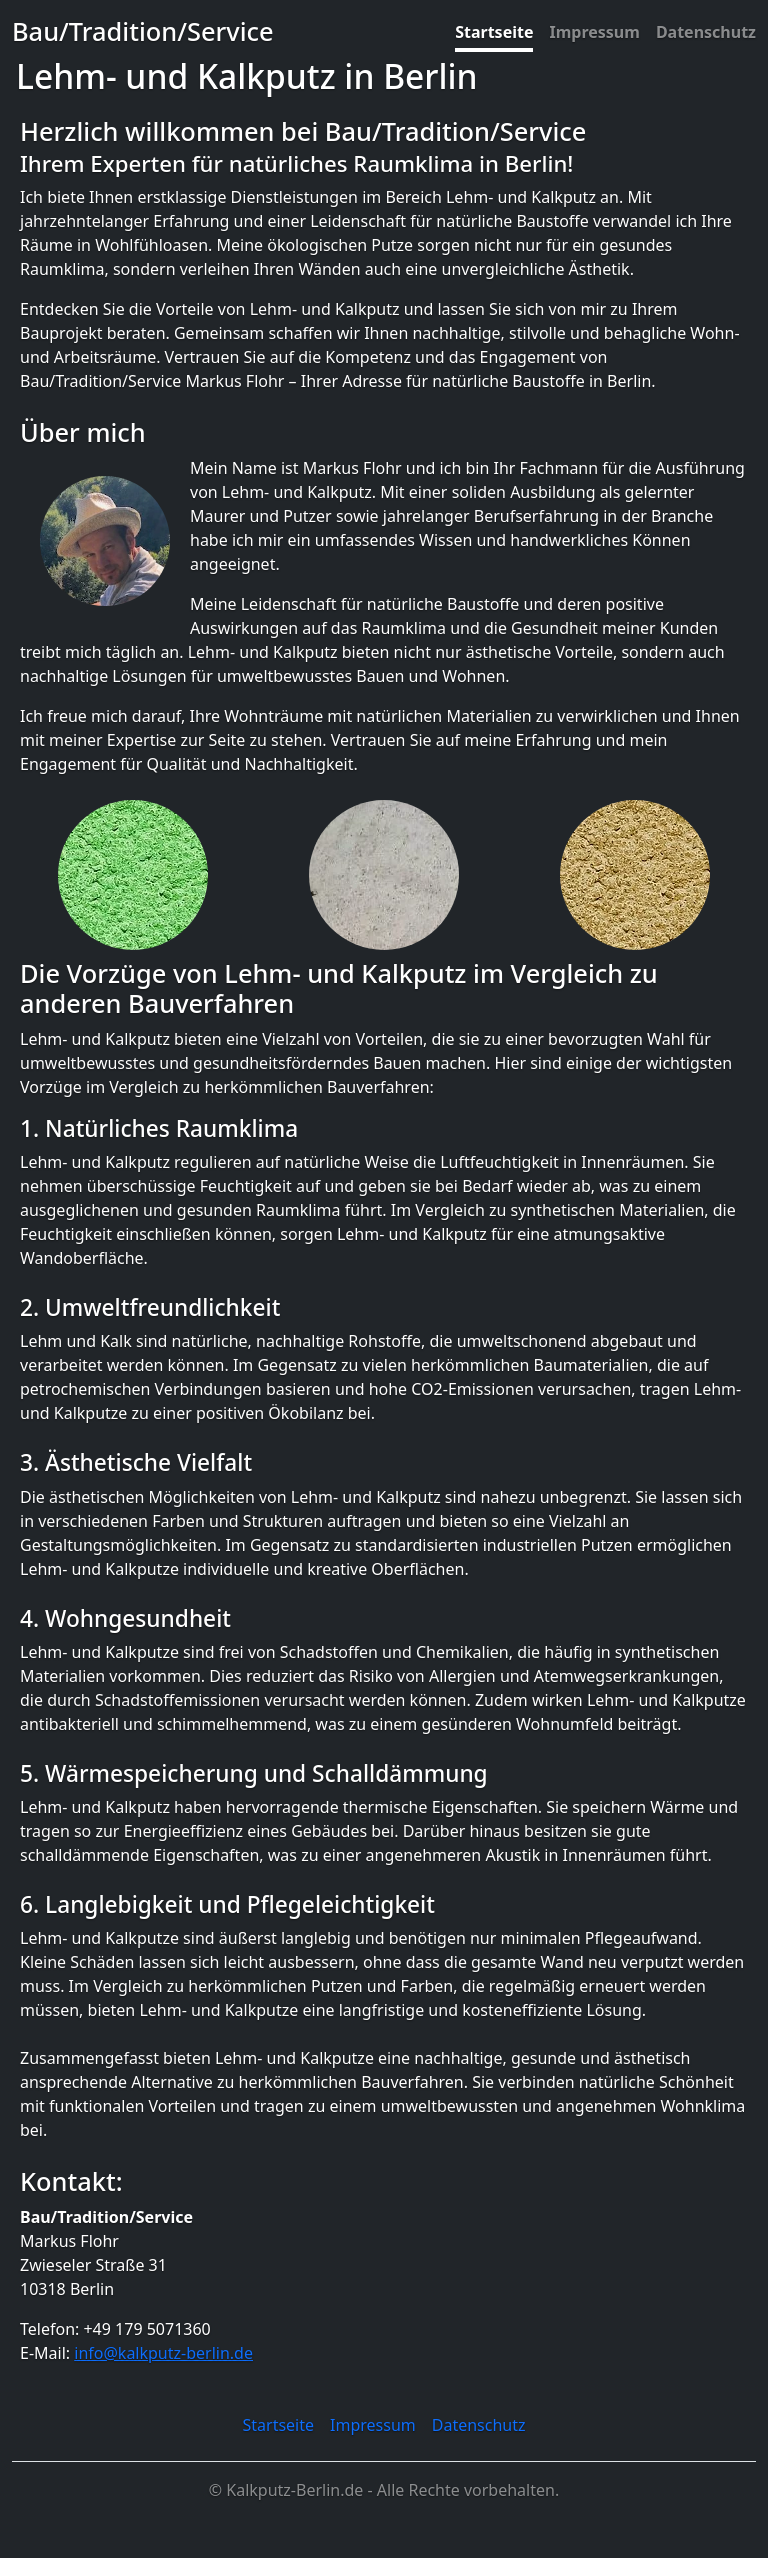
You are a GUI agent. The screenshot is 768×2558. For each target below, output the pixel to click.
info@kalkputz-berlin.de (163, 2353)
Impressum (594, 32)
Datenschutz (706, 32)
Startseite (494, 32)
